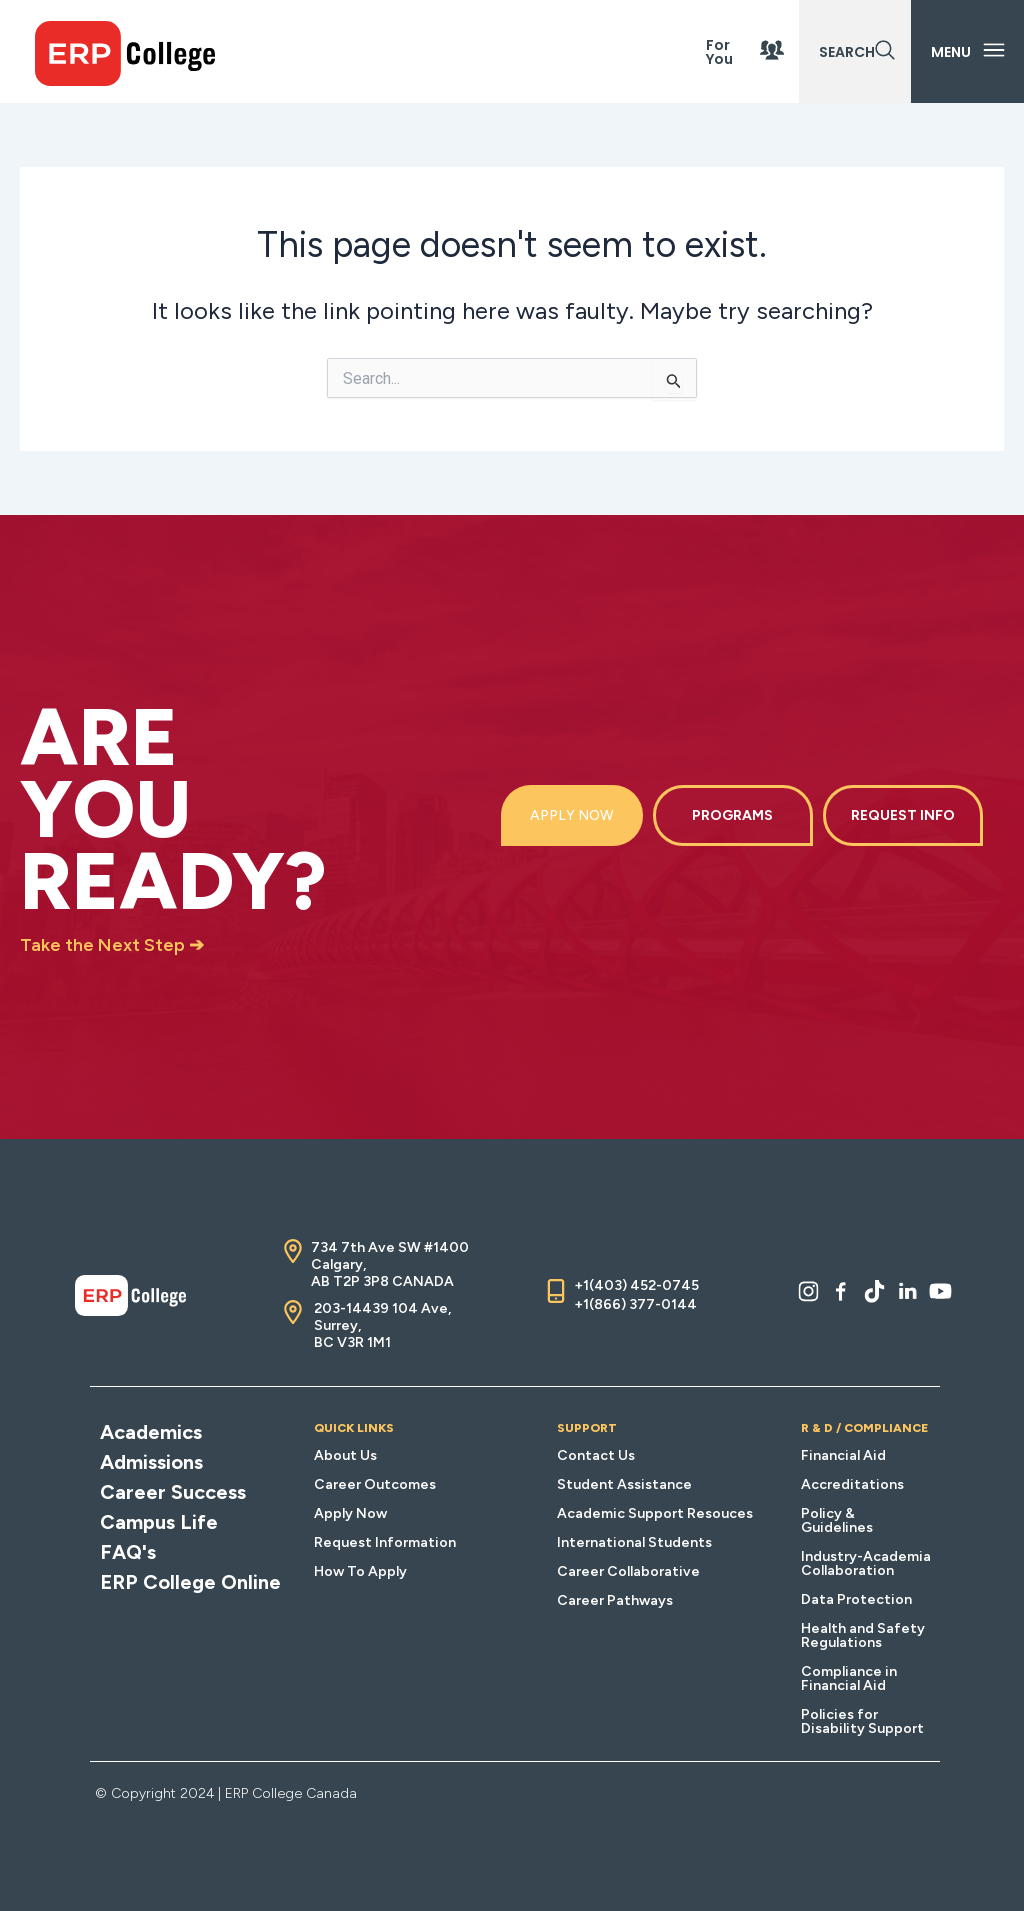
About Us (345, 1455)
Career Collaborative (628, 1571)
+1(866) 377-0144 (635, 1304)
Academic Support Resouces (655, 1513)
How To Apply (360, 1571)
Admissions (151, 1462)
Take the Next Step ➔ (112, 945)
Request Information (385, 1542)
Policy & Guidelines (837, 1520)
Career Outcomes (375, 1484)
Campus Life (159, 1522)
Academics (151, 1432)
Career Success (173, 1492)
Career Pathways (615, 1600)
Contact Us (596, 1455)
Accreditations (852, 1484)
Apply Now (350, 1513)
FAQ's (128, 1552)
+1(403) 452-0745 (636, 1285)
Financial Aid (843, 1455)
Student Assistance (624, 1484)
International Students (634, 1542)
